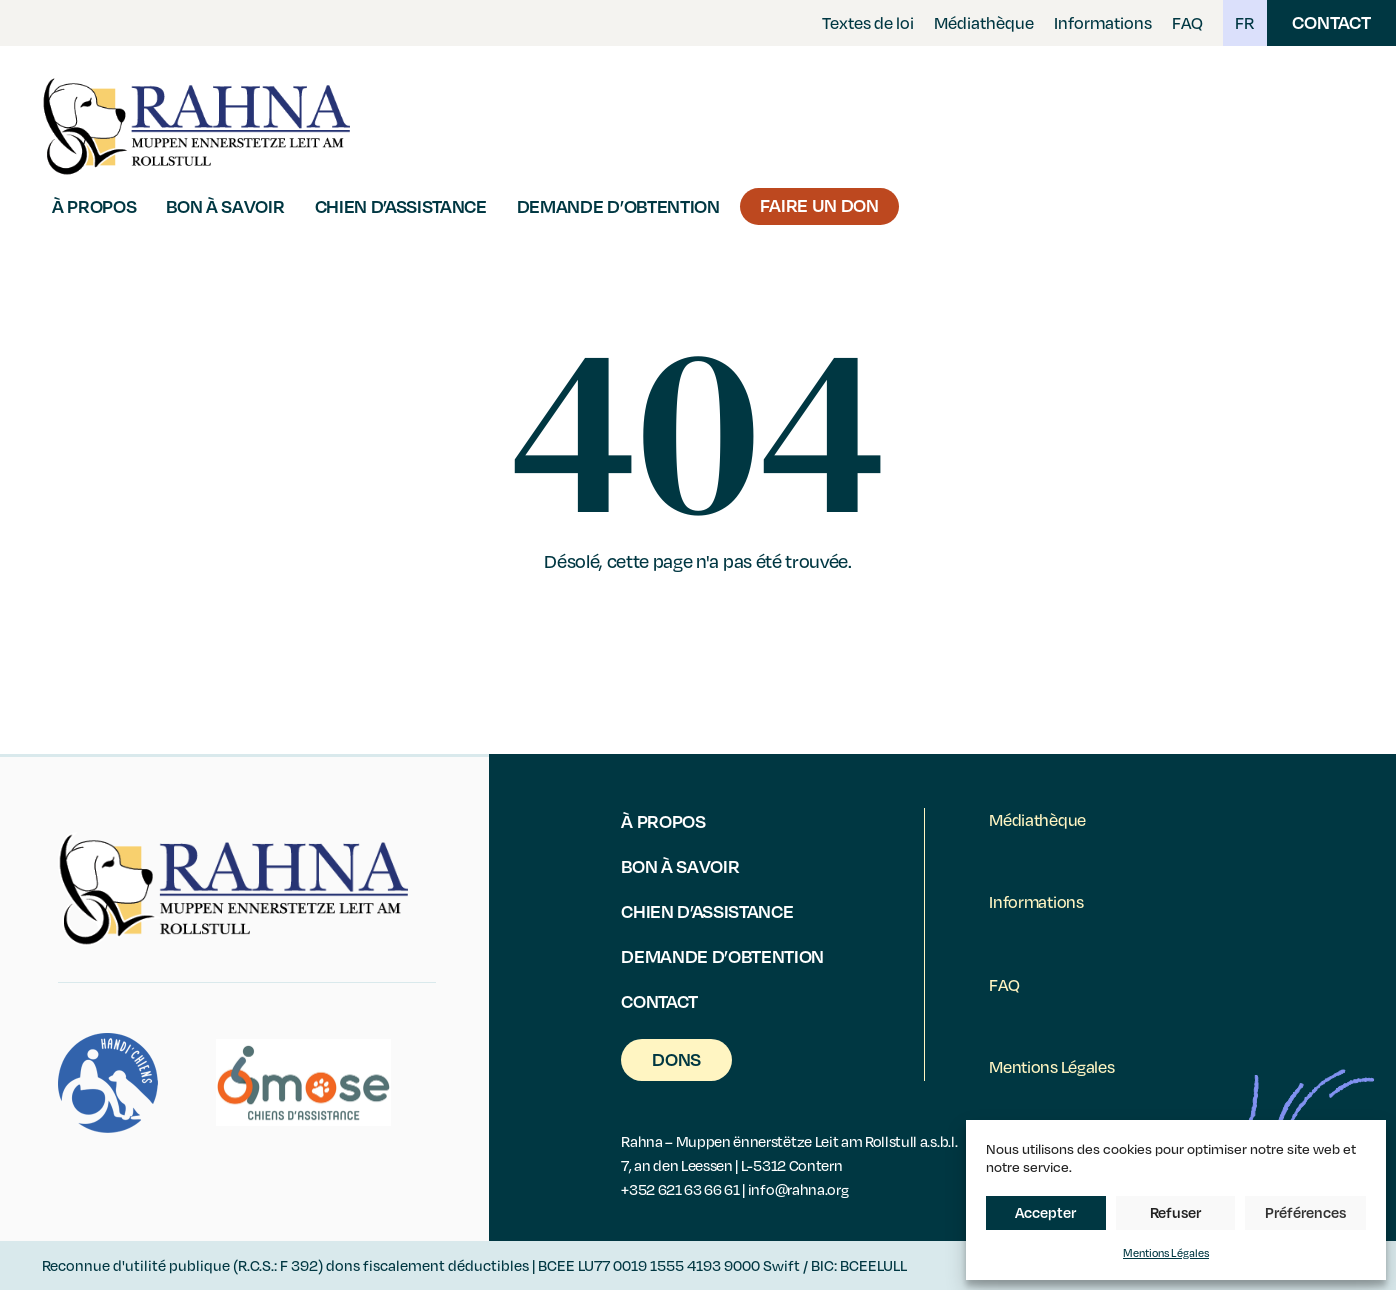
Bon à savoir (680, 865)
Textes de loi (868, 23)
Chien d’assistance (401, 205)
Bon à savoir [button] (225, 205)
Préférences (1305, 1212)
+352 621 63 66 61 (680, 1189)
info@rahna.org (798, 1189)
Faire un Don (819, 204)
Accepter (1045, 1212)
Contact (1331, 21)
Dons (676, 1058)
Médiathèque (984, 23)
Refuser (1175, 1212)
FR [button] (1245, 22)
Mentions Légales (1166, 1252)
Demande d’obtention (618, 205)
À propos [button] (94, 205)
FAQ (1187, 23)
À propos (663, 820)
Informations (1103, 23)
